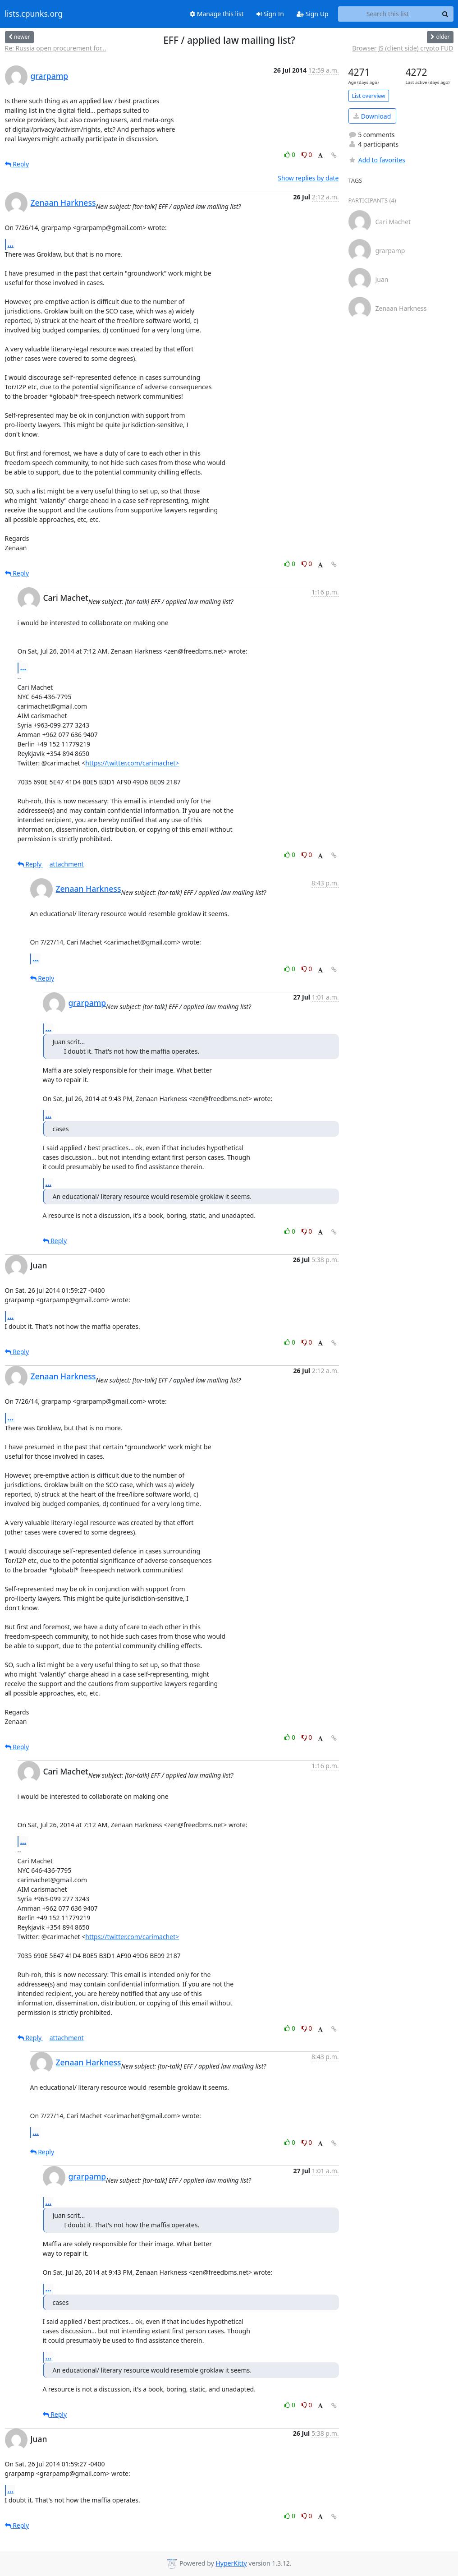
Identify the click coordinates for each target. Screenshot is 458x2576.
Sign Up (313, 13)
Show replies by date (308, 178)
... (11, 244)
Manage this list (217, 13)
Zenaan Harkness (63, 202)
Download (372, 116)
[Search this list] (388, 14)
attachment (67, 864)
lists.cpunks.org (34, 14)
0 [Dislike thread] (307, 154)
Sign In (270, 13)
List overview (368, 96)
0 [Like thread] (290, 154)
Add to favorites (376, 160)
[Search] (445, 14)
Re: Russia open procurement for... (55, 48)
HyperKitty (231, 2563)
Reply (17, 164)
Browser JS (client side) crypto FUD (402, 48)
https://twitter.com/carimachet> (132, 763)
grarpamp (50, 75)
